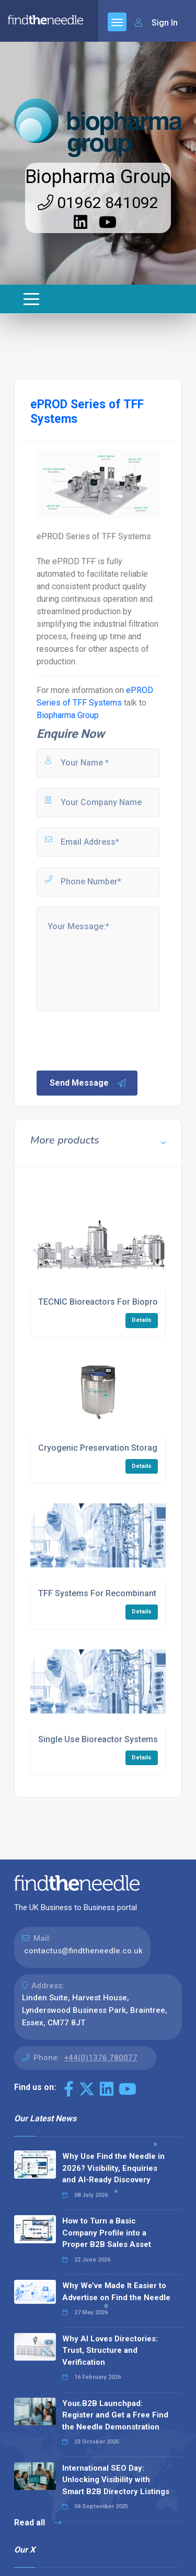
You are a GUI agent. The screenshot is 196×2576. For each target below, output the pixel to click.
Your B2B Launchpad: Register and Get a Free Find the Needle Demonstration (115, 2415)
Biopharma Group (98, 177)
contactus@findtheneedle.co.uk (83, 1950)
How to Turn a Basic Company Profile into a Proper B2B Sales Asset (106, 2232)
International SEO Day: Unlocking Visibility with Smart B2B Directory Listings (115, 2479)
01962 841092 (98, 202)
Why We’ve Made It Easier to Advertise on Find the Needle (116, 2291)
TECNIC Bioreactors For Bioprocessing (113, 1302)
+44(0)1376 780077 (100, 2057)
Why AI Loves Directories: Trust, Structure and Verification (110, 2350)
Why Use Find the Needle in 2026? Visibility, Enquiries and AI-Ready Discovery (113, 2168)
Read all (38, 2523)
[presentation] (114, 1039)
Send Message (88, 1083)
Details (142, 1320)
